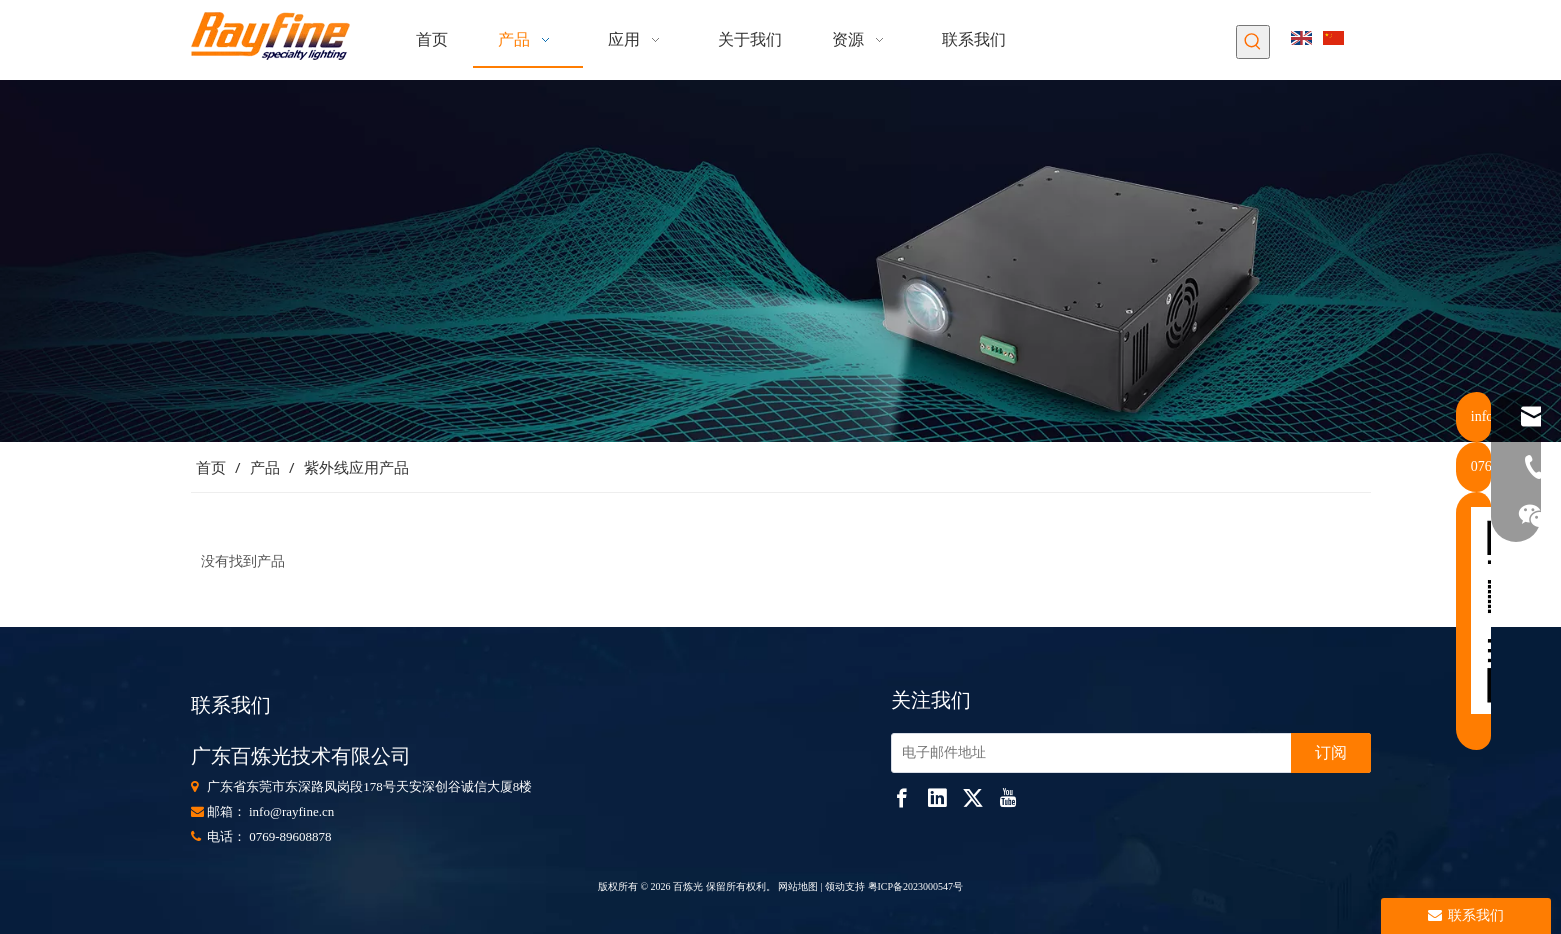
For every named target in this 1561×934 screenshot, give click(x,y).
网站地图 (797, 886)
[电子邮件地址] (1087, 753)
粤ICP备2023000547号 (916, 886)
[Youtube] (1008, 798)
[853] (780, 261)
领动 (835, 886)
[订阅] (1331, 753)
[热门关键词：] (1253, 42)
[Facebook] (902, 798)
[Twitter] (973, 798)
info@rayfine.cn (291, 811)
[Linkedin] (937, 798)
